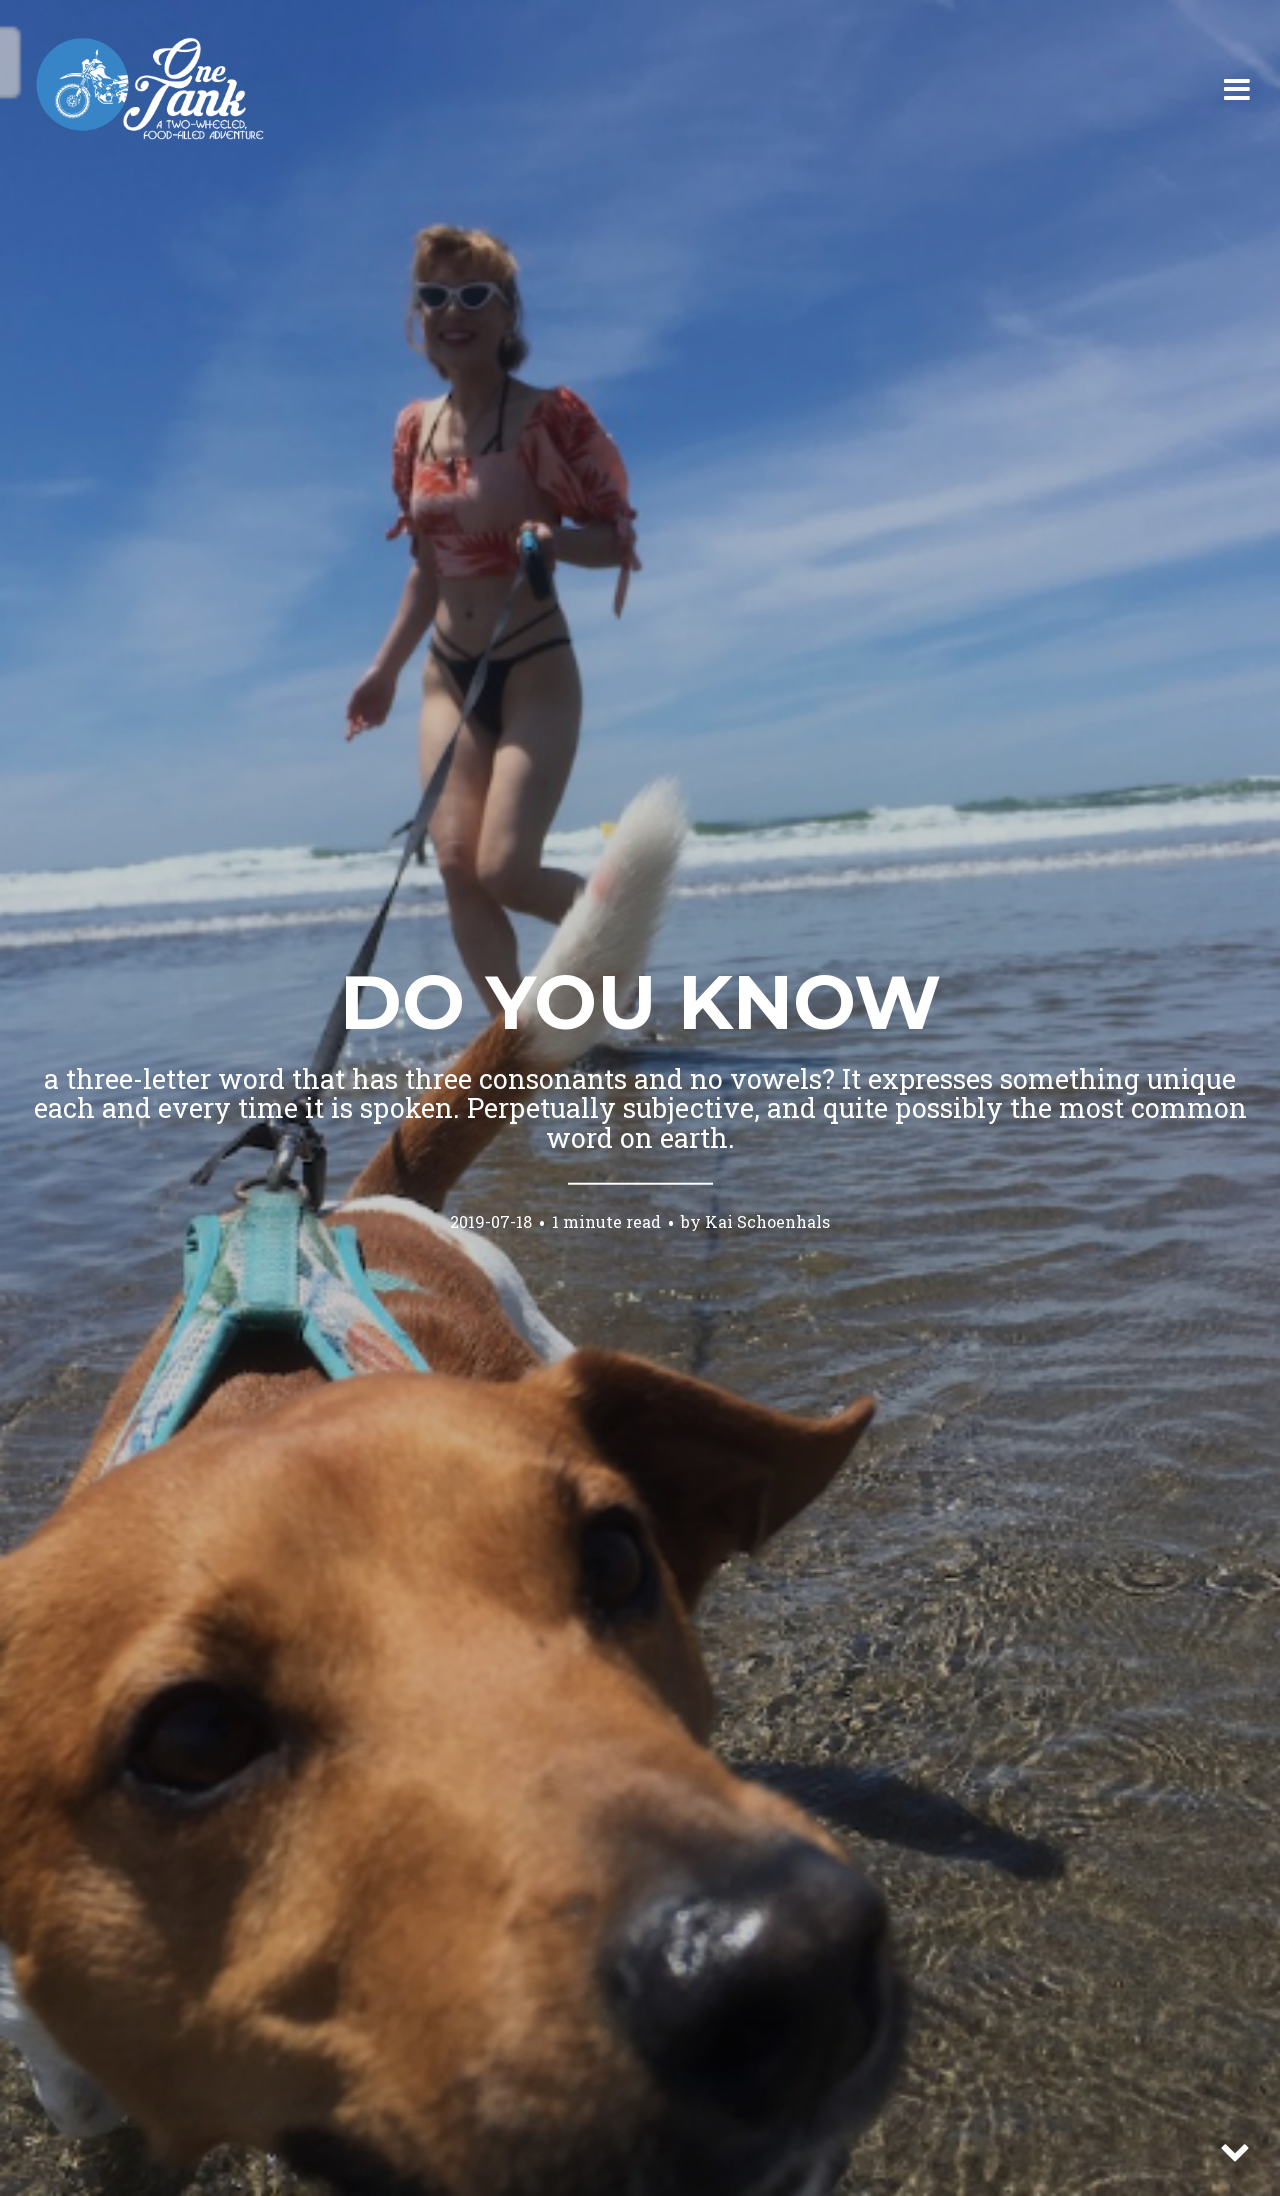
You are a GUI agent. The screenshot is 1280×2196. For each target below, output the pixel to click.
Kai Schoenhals (767, 1220)
